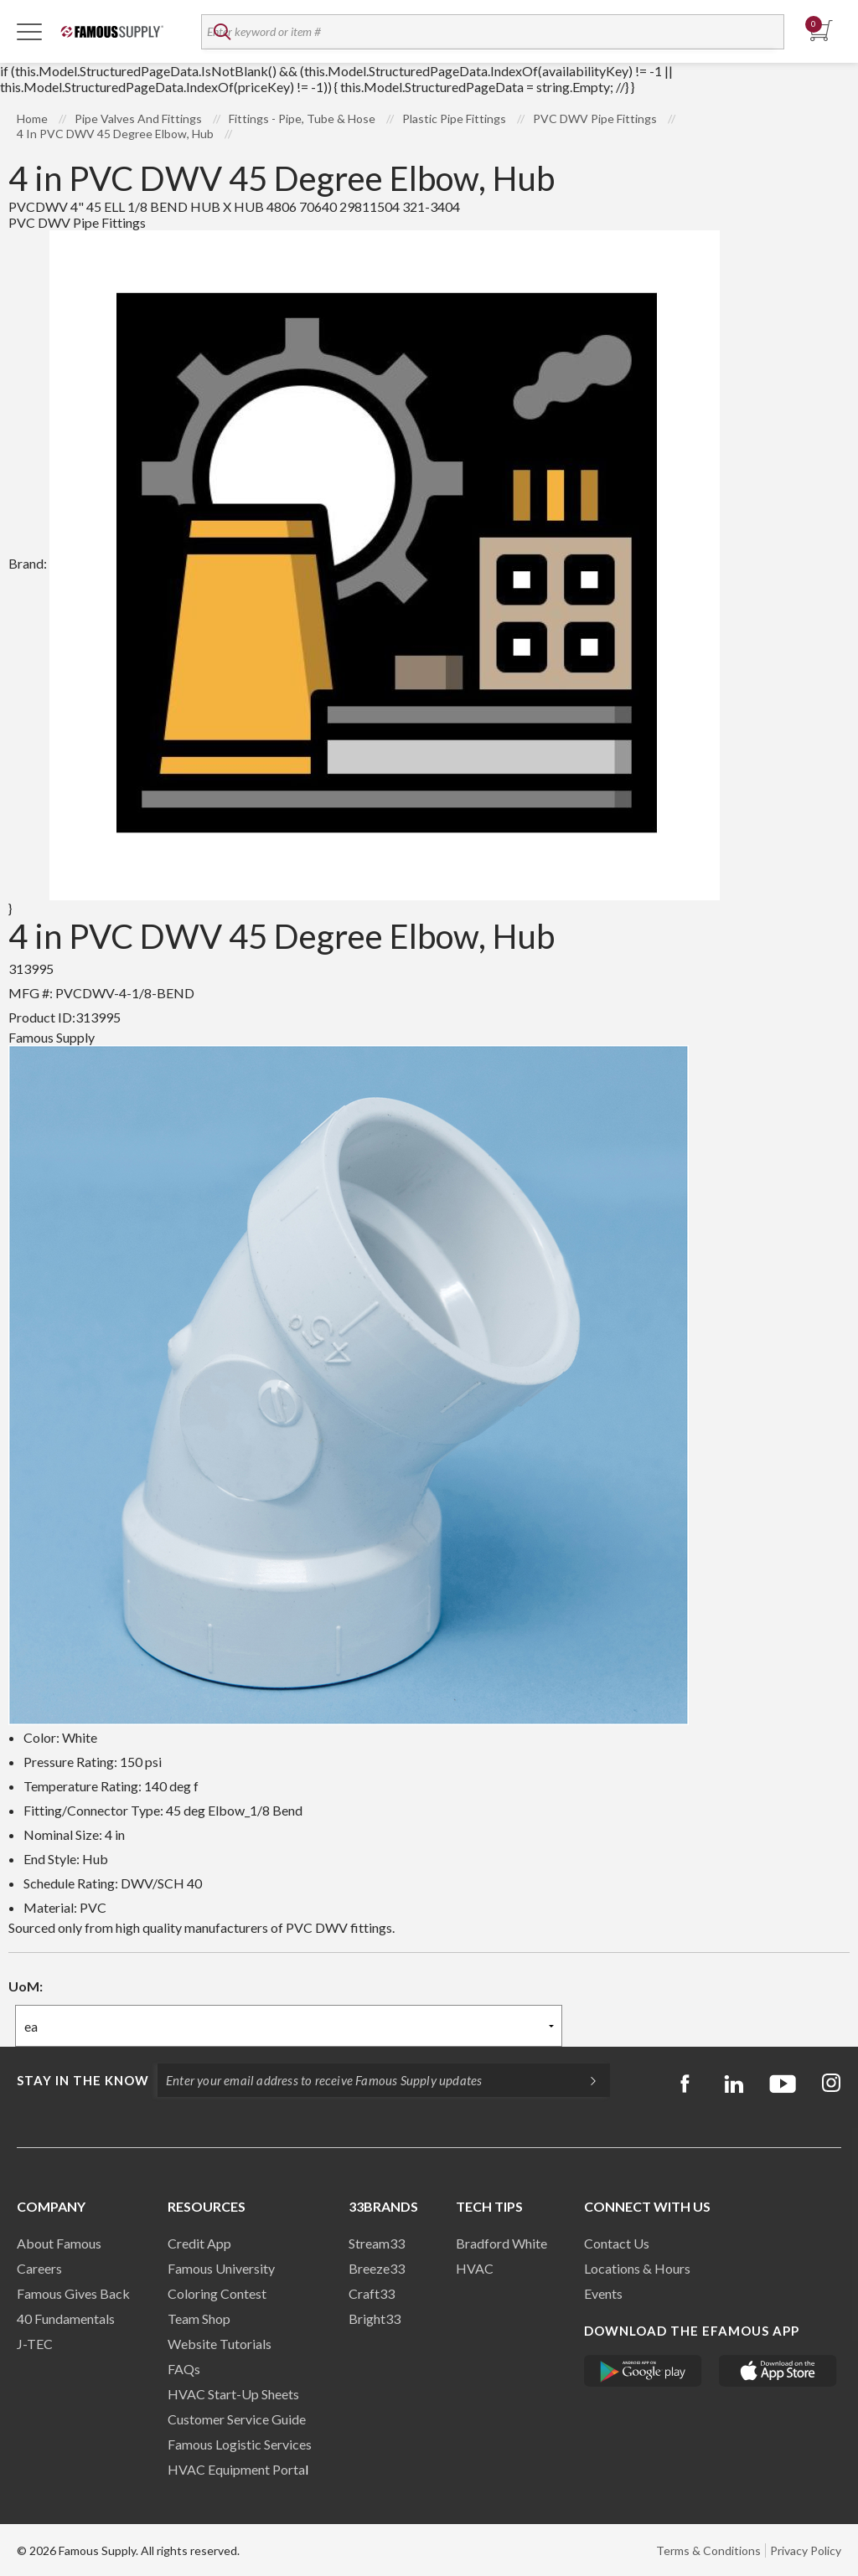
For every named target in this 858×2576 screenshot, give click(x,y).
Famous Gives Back (73, 2293)
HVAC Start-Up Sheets (233, 2394)
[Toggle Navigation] (29, 31)
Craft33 (372, 2293)
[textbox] (492, 31)
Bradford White (501, 2243)
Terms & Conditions (708, 2550)
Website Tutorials (219, 2344)
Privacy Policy (805, 2550)
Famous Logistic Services (240, 2444)
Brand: (364, 563)
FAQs (184, 2369)
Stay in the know (83, 2080)
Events (603, 2293)
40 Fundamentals (66, 2318)
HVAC (475, 2268)
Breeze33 (377, 2268)
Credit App (199, 2243)
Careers (39, 2268)
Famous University (221, 2268)
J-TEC (35, 2344)
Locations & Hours (637, 2268)
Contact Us (616, 2243)
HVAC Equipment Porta (236, 2469)
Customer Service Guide (237, 2419)
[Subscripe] (585, 2080)
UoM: (25, 1986)
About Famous (59, 2243)
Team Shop (199, 2318)
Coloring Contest (217, 2293)
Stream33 (377, 2243)
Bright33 (375, 2318)
